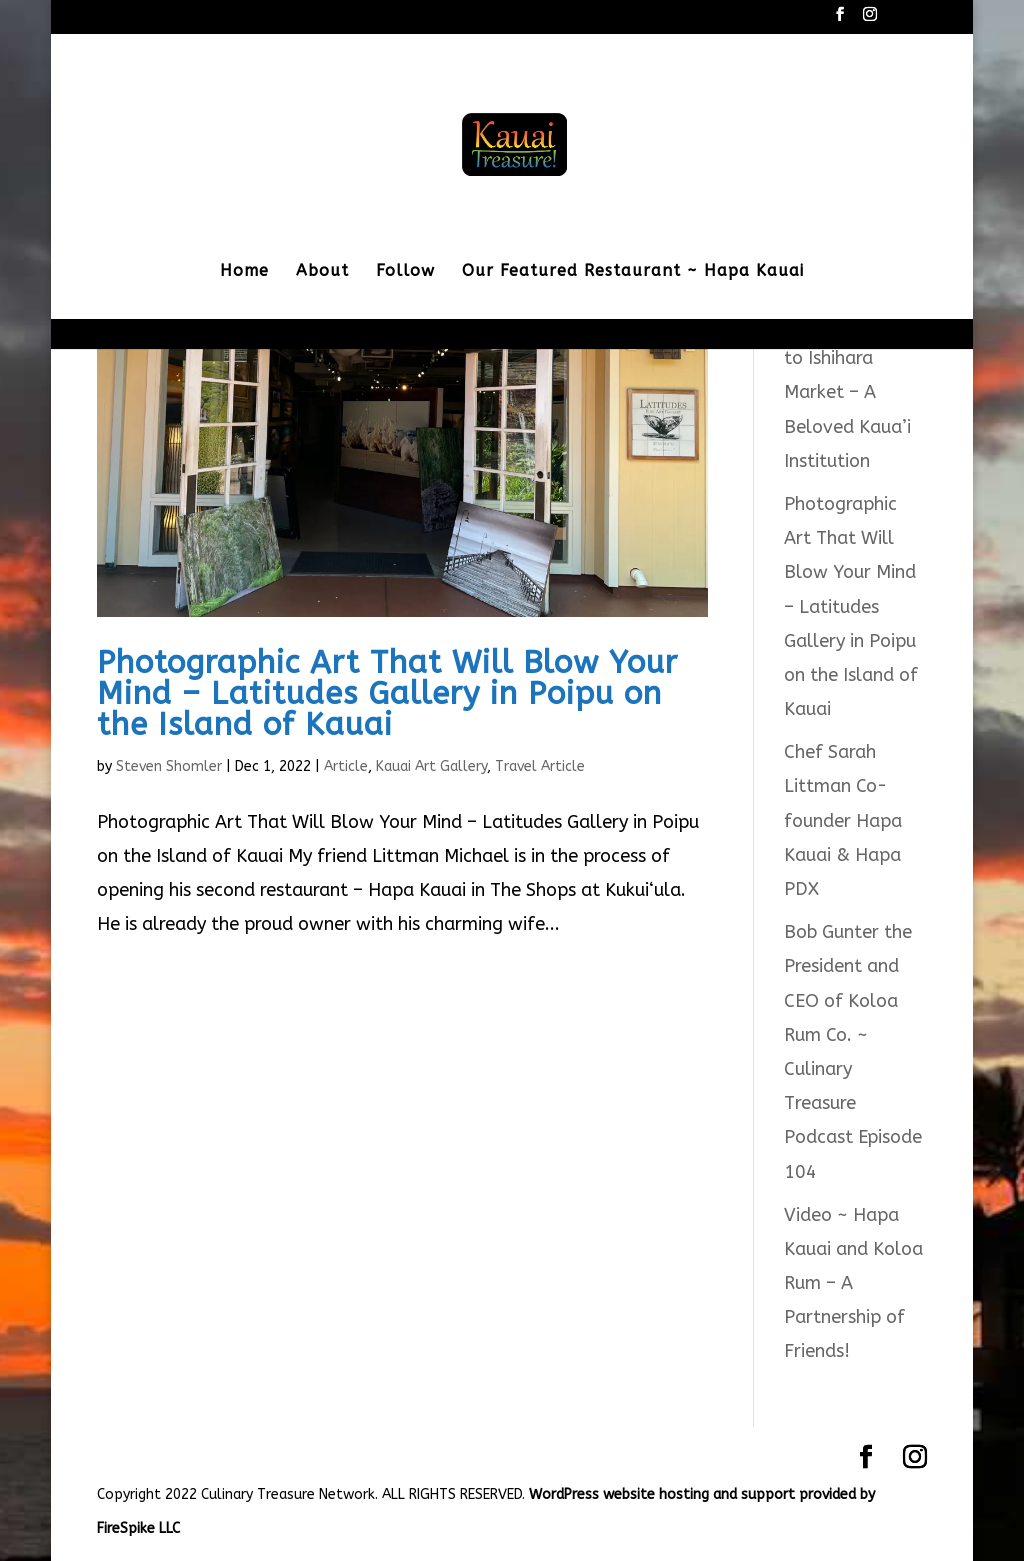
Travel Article (540, 766)
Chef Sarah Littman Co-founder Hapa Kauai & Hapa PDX (843, 820)
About (322, 272)
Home (244, 272)
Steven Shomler (169, 766)
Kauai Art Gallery (431, 766)
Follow (405, 272)
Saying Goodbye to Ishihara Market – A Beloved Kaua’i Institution (851, 392)
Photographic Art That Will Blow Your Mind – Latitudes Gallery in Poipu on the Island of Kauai (387, 693)
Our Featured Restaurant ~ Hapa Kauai (633, 272)
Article (346, 766)
